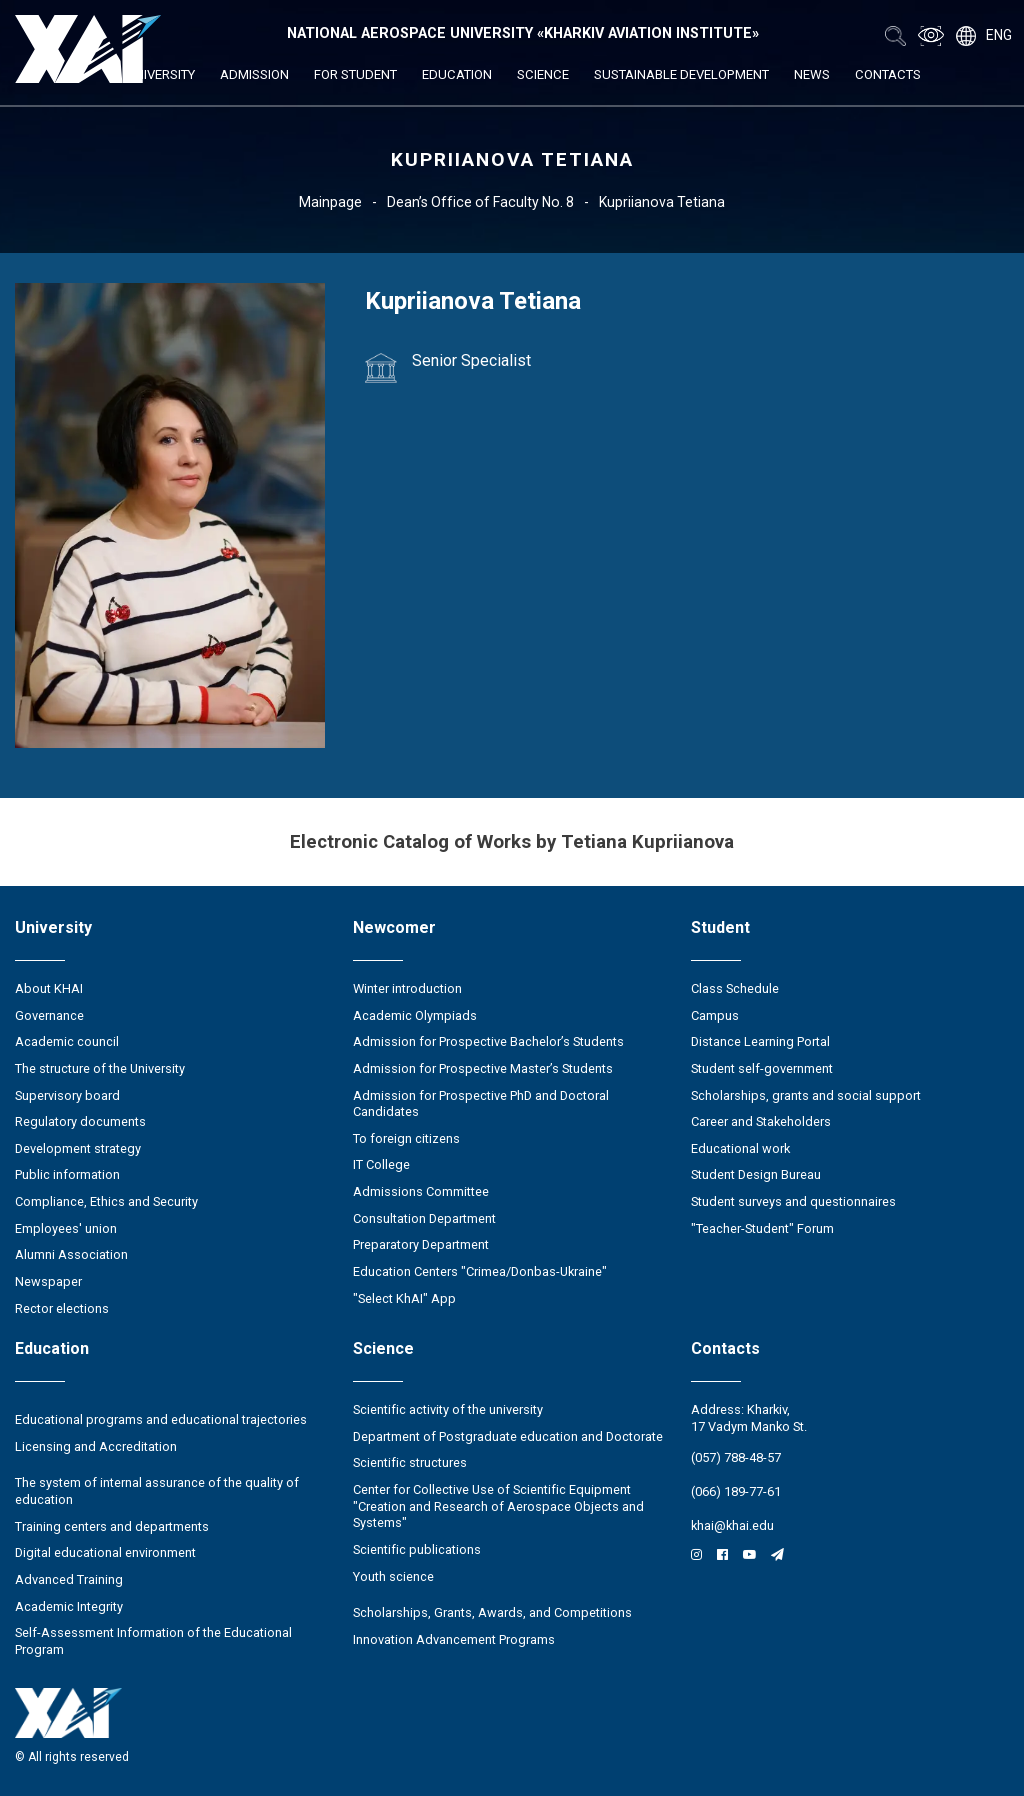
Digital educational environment (105, 1552)
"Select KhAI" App (404, 1298)
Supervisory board (67, 1095)
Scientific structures (410, 1462)
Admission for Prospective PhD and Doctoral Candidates (481, 1104)
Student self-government (762, 1068)
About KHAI (49, 988)
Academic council (67, 1041)
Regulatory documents (80, 1121)
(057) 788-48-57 (736, 1457)
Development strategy (78, 1148)
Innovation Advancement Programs (454, 1639)
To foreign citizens (406, 1138)
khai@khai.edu (732, 1525)
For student (355, 74)
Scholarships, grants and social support (806, 1095)
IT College (381, 1164)
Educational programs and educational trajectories (161, 1419)
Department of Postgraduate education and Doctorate (508, 1436)
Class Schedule (735, 988)
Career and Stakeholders (761, 1121)
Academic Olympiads (415, 1015)
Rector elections (62, 1308)
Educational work (740, 1148)
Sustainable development (681, 74)
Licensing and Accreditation (96, 1446)
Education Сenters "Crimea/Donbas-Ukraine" (480, 1271)
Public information (67, 1174)
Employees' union (66, 1228)
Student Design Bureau (756, 1174)
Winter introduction (407, 988)
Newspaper (48, 1281)
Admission (254, 74)
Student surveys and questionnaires (793, 1201)
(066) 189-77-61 (736, 1491)
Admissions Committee (421, 1191)
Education (457, 74)
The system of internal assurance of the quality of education (157, 1491)
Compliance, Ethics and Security (106, 1201)
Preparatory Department (421, 1244)
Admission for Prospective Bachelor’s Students (488, 1041)
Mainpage (330, 202)
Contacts (888, 74)
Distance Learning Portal (760, 1041)
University (160, 74)
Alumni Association (71, 1254)
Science (543, 74)
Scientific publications (417, 1549)
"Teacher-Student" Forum (762, 1228)
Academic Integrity (69, 1606)
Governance (49, 1015)
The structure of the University (100, 1068)
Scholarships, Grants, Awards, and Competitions (492, 1612)
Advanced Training (69, 1579)
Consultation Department (424, 1218)
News (812, 74)
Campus (715, 1015)
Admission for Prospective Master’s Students (483, 1068)
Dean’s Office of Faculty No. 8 (480, 202)
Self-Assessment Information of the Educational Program (153, 1641)
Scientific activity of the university (448, 1409)
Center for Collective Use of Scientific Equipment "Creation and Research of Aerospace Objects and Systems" (498, 1506)
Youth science (393, 1576)
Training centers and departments (112, 1526)
